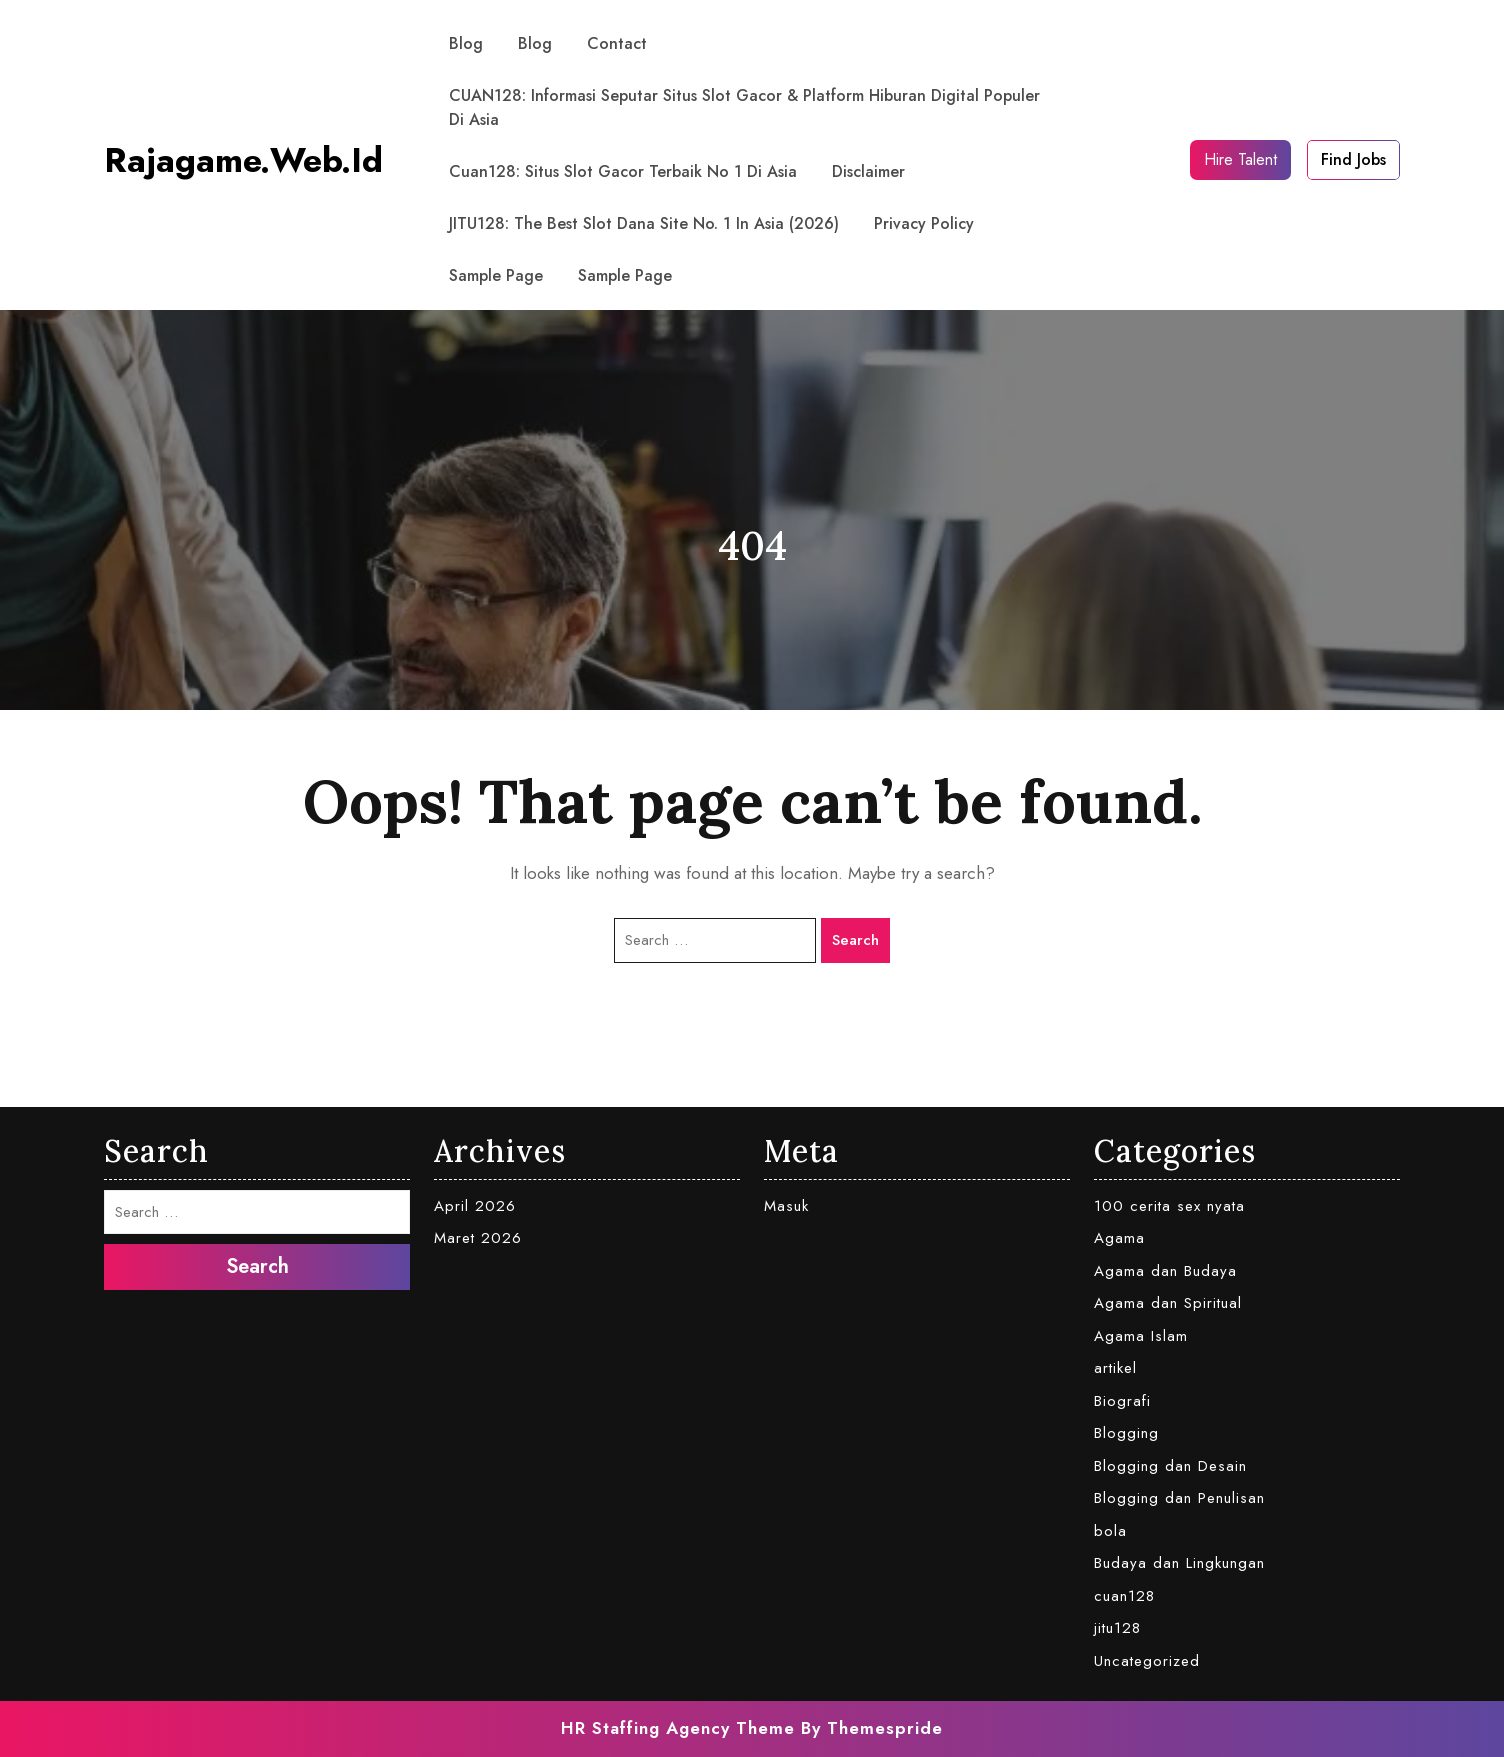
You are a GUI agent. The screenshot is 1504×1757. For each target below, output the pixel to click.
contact (617, 43)
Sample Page (496, 275)
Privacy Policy (924, 223)
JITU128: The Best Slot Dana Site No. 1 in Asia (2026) (644, 223)
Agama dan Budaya (1165, 1271)
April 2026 (475, 1206)
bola (1110, 1531)
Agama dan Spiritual (1168, 1303)
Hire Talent (1240, 159)
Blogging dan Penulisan (1179, 1498)
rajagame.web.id (243, 160)
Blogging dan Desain (1170, 1466)
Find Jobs (1353, 159)
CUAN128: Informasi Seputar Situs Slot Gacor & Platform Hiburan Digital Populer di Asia (744, 107)
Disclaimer (868, 171)
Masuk (786, 1206)
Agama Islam (1141, 1336)
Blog (466, 43)
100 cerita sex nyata (1169, 1206)
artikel (1115, 1368)
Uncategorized (1147, 1661)
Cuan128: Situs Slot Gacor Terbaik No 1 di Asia (623, 171)
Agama (1119, 1238)
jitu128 (1117, 1628)
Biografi (1122, 1401)
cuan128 (1124, 1596)
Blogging (1126, 1433)
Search (855, 940)
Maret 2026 (478, 1238)
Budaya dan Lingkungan (1179, 1563)
